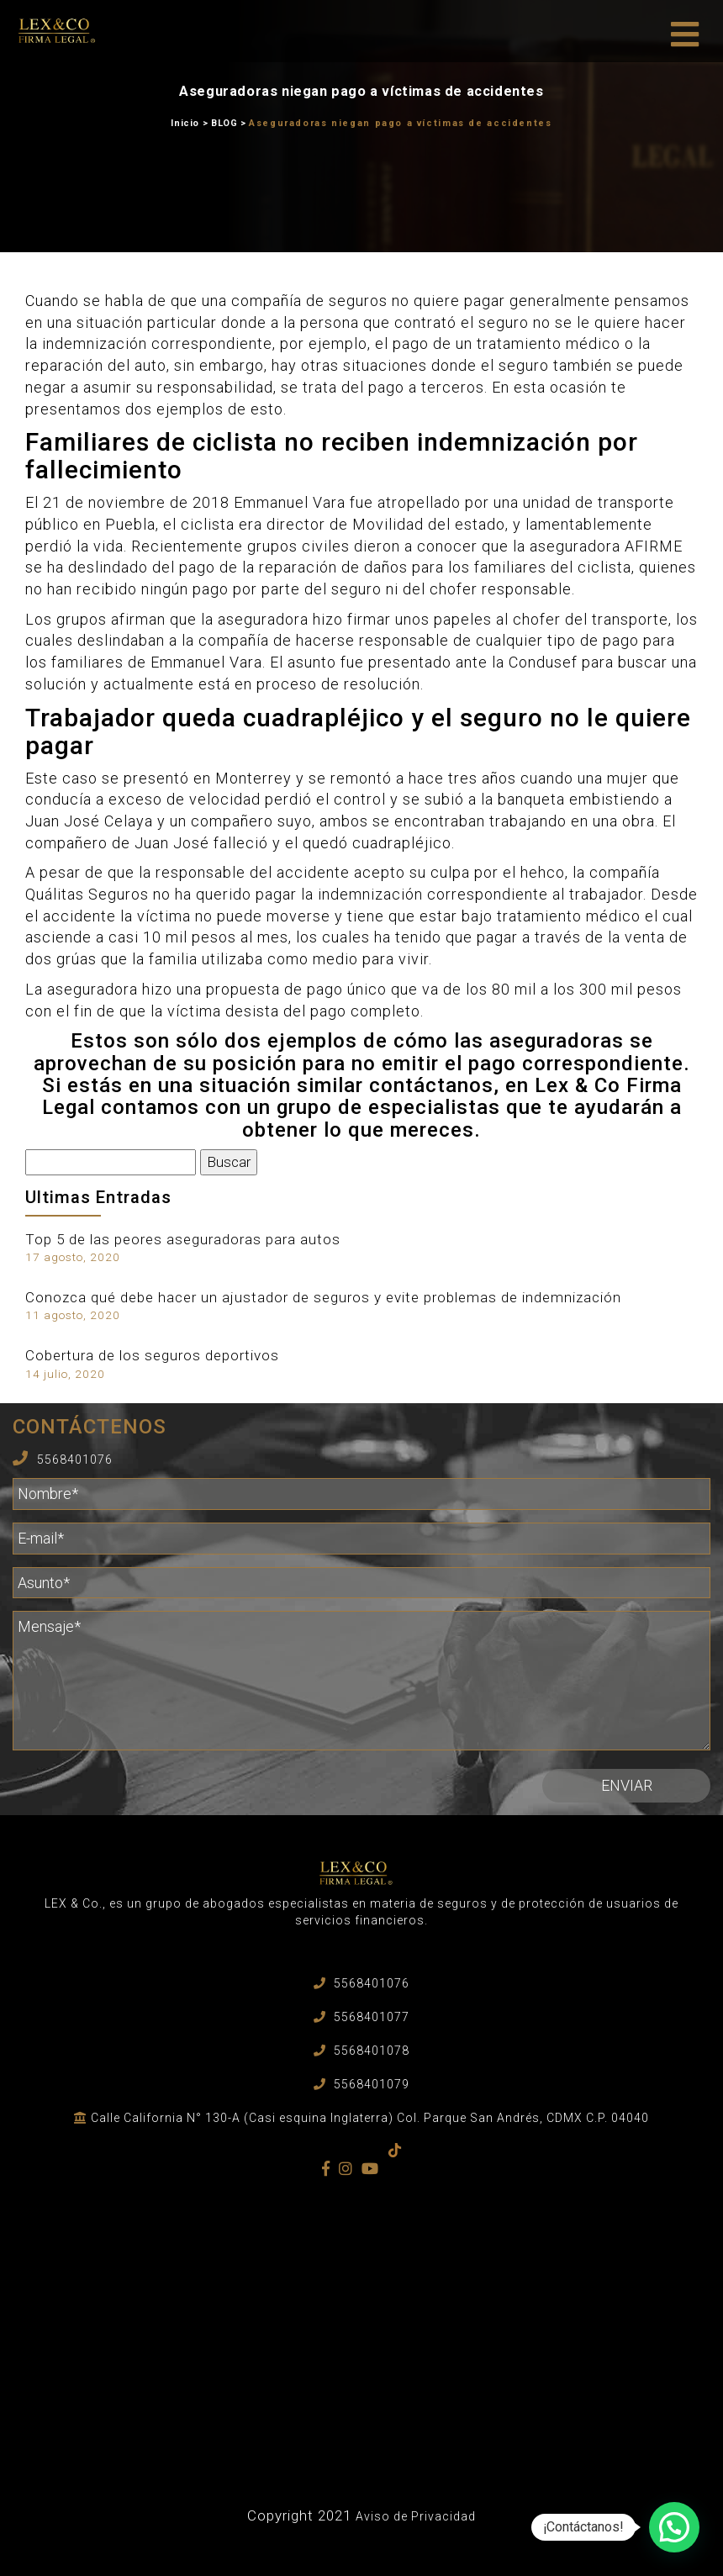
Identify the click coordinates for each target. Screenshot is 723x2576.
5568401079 (371, 2084)
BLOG (224, 123)
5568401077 (371, 2017)
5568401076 (75, 1459)
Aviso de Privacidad (416, 2516)
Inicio (185, 123)
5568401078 (371, 2050)
